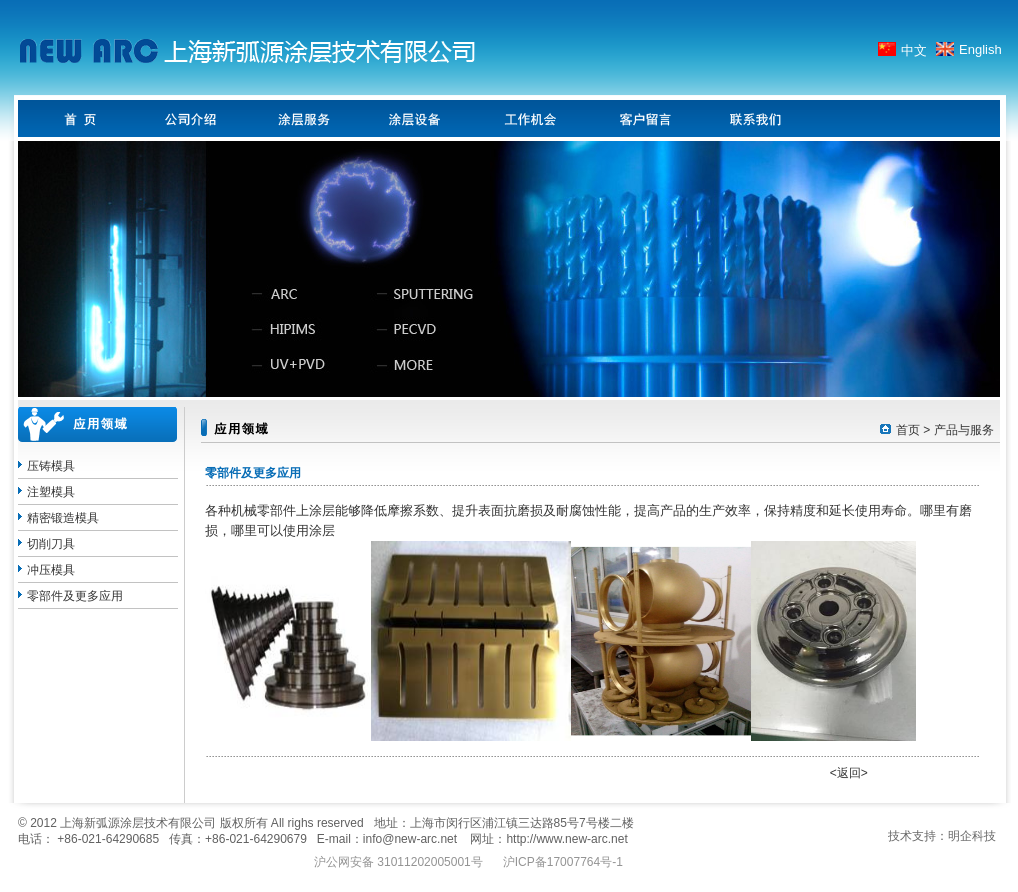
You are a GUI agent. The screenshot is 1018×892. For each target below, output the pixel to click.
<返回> (849, 773)
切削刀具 (51, 544)
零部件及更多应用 (75, 596)
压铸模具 (51, 466)
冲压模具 (51, 570)
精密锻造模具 (63, 518)
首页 (908, 430)
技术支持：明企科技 (942, 836)
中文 (914, 50)
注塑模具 (51, 492)
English (980, 49)
